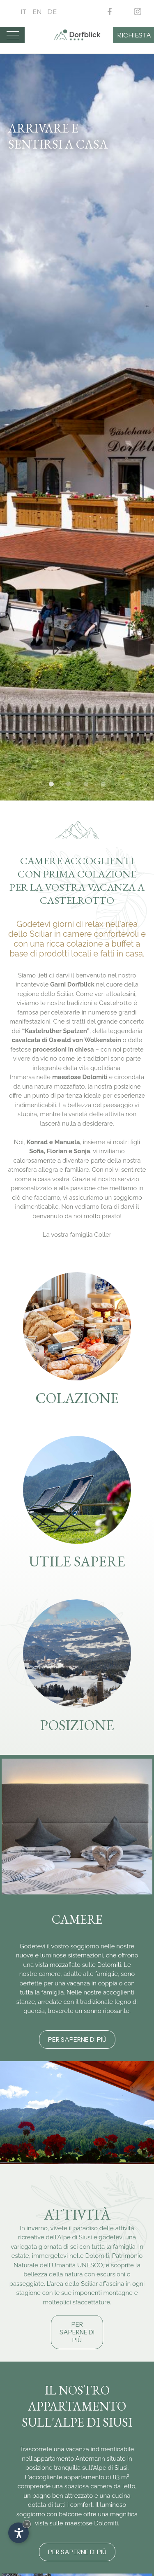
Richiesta (134, 35)
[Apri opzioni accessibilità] (18, 2532)
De (52, 11)
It (24, 11)
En (36, 11)
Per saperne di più (77, 2039)
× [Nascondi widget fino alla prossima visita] (26, 2524)
